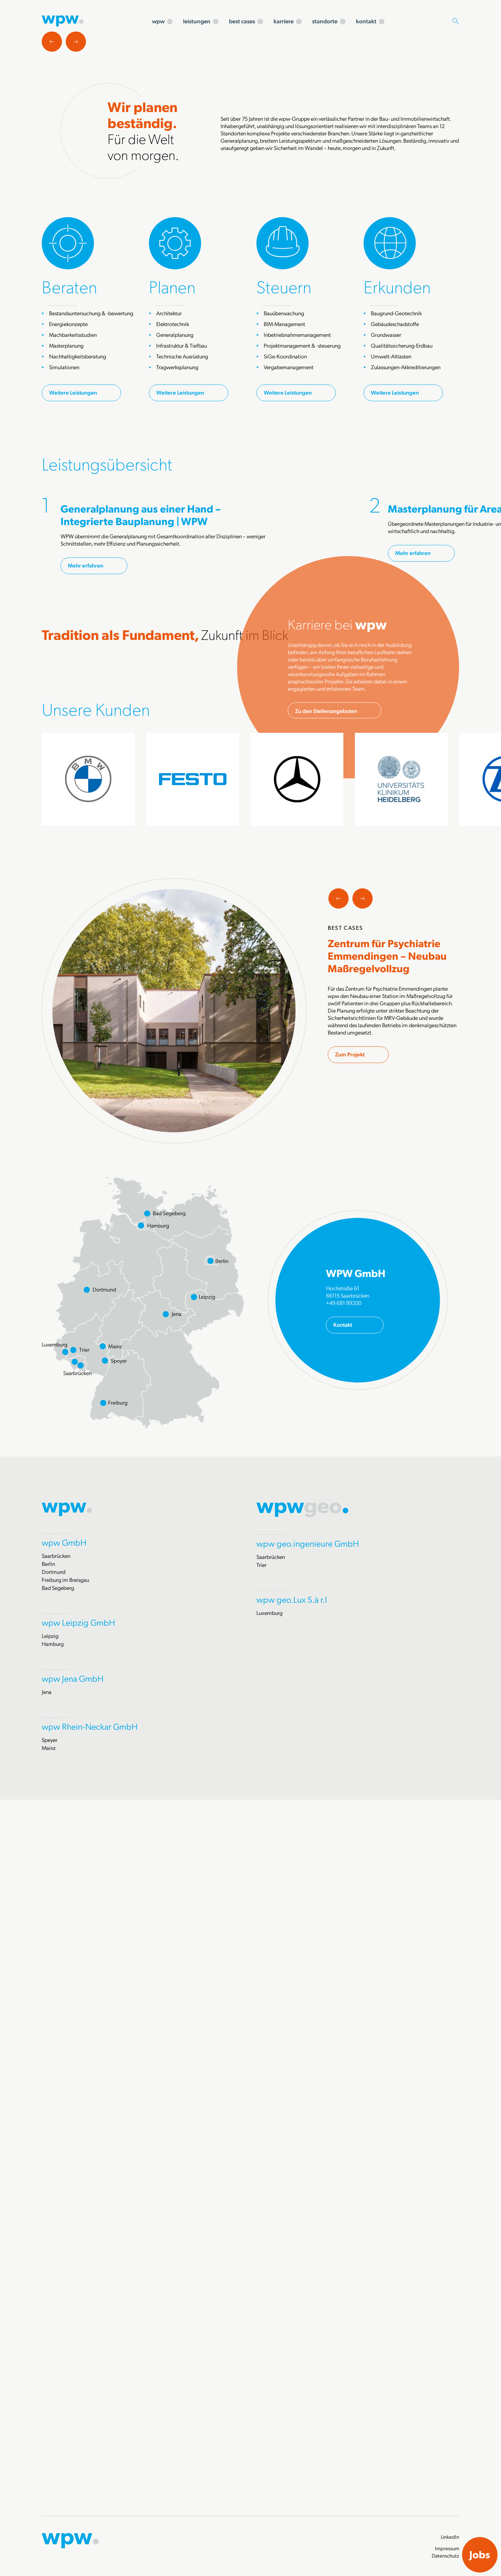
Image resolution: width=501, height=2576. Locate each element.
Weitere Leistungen (73, 629)
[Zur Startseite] (63, 20)
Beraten (69, 523)
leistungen (196, 20)
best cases (242, 20)
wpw (158, 20)
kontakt (366, 20)
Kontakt (342, 1988)
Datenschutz (445, 2555)
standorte (324, 20)
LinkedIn (450, 2536)
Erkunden (397, 523)
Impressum (447, 2548)
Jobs (479, 2554)
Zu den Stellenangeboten (326, 1251)
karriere (283, 20)
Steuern (283, 523)
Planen (172, 523)
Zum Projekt (350, 1718)
